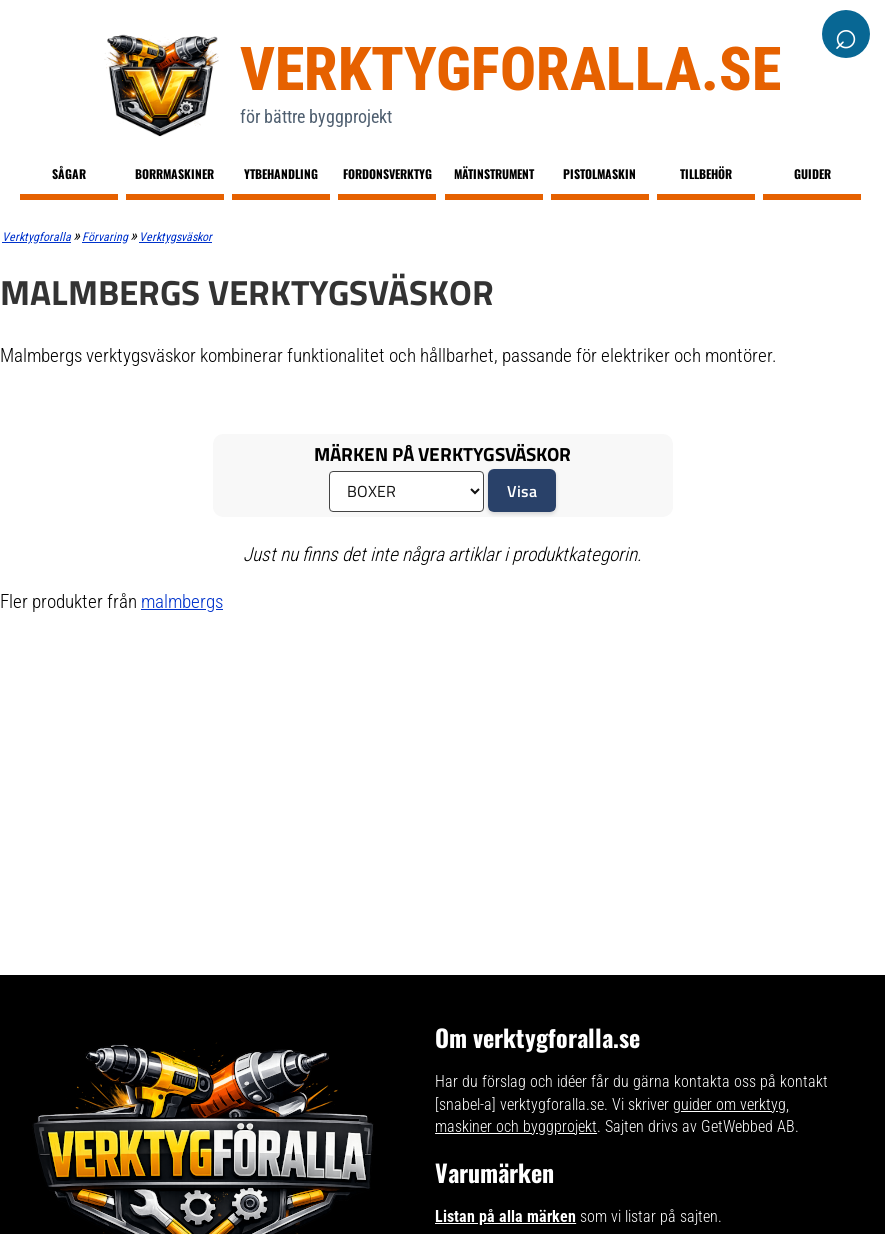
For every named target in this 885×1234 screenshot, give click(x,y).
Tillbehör (706, 173)
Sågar (69, 173)
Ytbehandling (281, 173)
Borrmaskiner (174, 173)
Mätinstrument (494, 173)
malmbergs (182, 601)
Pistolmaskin (599, 173)
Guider (812, 173)
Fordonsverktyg (387, 173)
